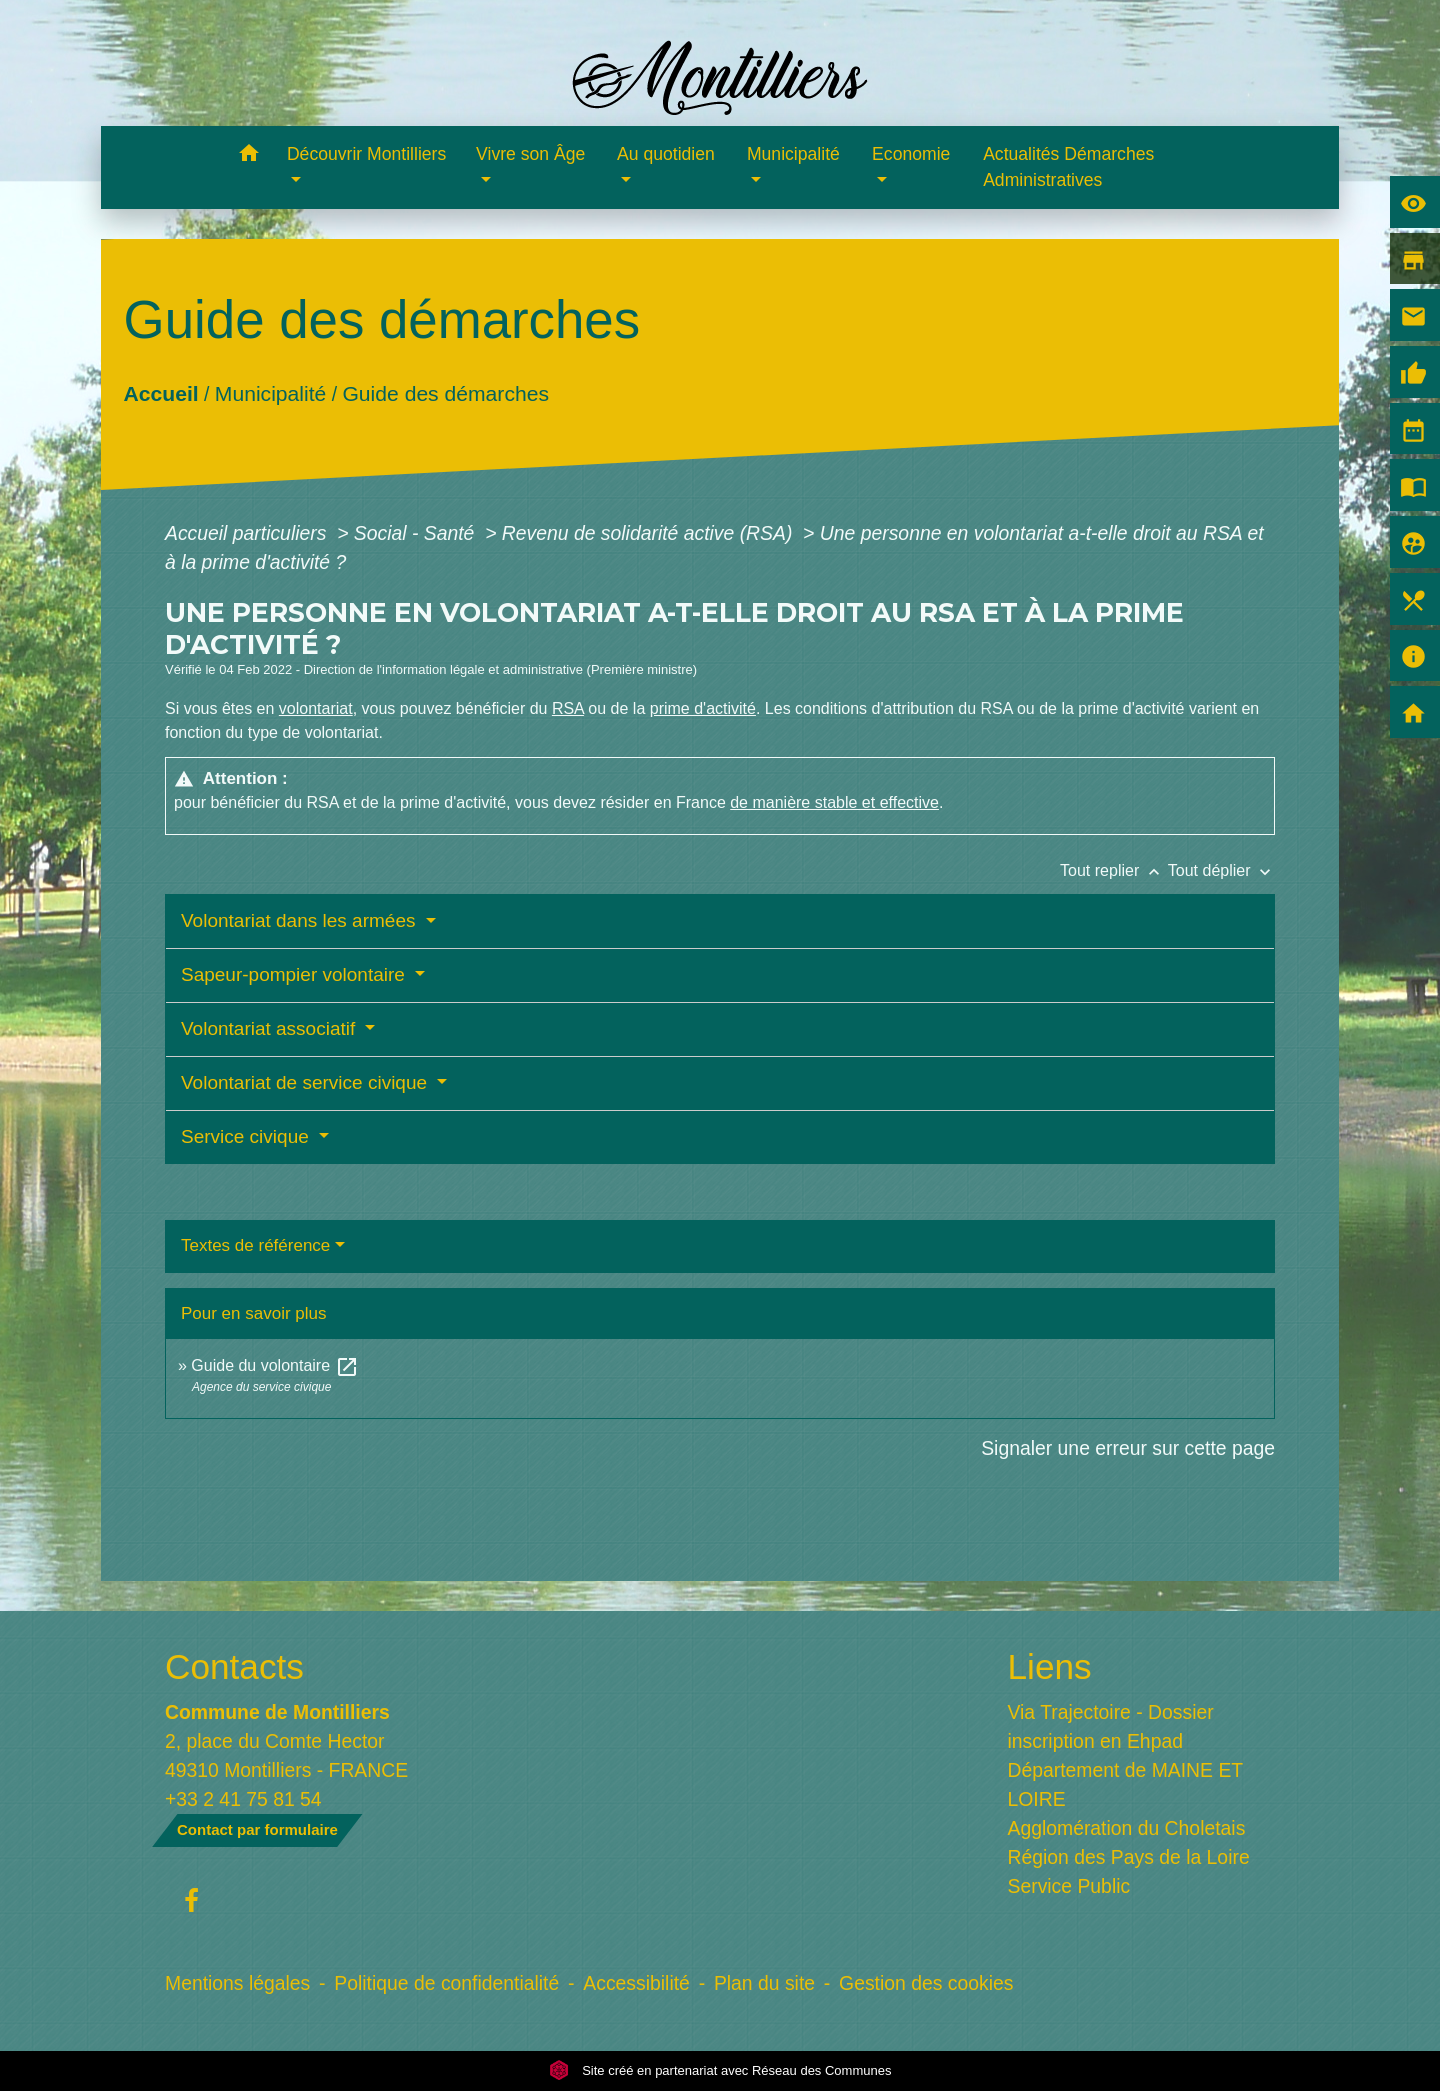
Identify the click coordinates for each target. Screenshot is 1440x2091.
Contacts (234, 1666)
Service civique (247, 1136)
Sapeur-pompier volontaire (295, 974)
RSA (568, 708)
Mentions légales (237, 1983)
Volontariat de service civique (306, 1082)
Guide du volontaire (274, 1365)
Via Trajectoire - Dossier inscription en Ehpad (1111, 1726)
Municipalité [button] (793, 154)
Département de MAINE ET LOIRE (1125, 1784)
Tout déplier (1221, 870)
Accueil (160, 393)
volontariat (316, 708)
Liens (1050, 1666)
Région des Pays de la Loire (1129, 1857)
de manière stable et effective (834, 802)
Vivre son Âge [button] (530, 154)
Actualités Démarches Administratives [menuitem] (1068, 167)
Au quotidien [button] (666, 154)
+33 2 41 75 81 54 (243, 1799)
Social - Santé (417, 533)
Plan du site (764, 1983)
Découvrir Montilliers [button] (366, 154)
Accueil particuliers (248, 533)
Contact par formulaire (257, 1829)
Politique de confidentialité (446, 1983)
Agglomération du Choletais (1127, 1828)
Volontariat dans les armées (301, 920)
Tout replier (1114, 870)
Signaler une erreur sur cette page (1128, 1448)
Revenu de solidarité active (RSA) (650, 533)
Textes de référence (255, 1245)
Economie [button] (911, 154)
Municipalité (270, 393)
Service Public (1069, 1886)
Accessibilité (636, 1983)
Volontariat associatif (271, 1028)
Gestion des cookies (926, 1983)
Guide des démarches (445, 393)
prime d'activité (703, 708)
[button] (248, 156)
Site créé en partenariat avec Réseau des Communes (720, 2070)
